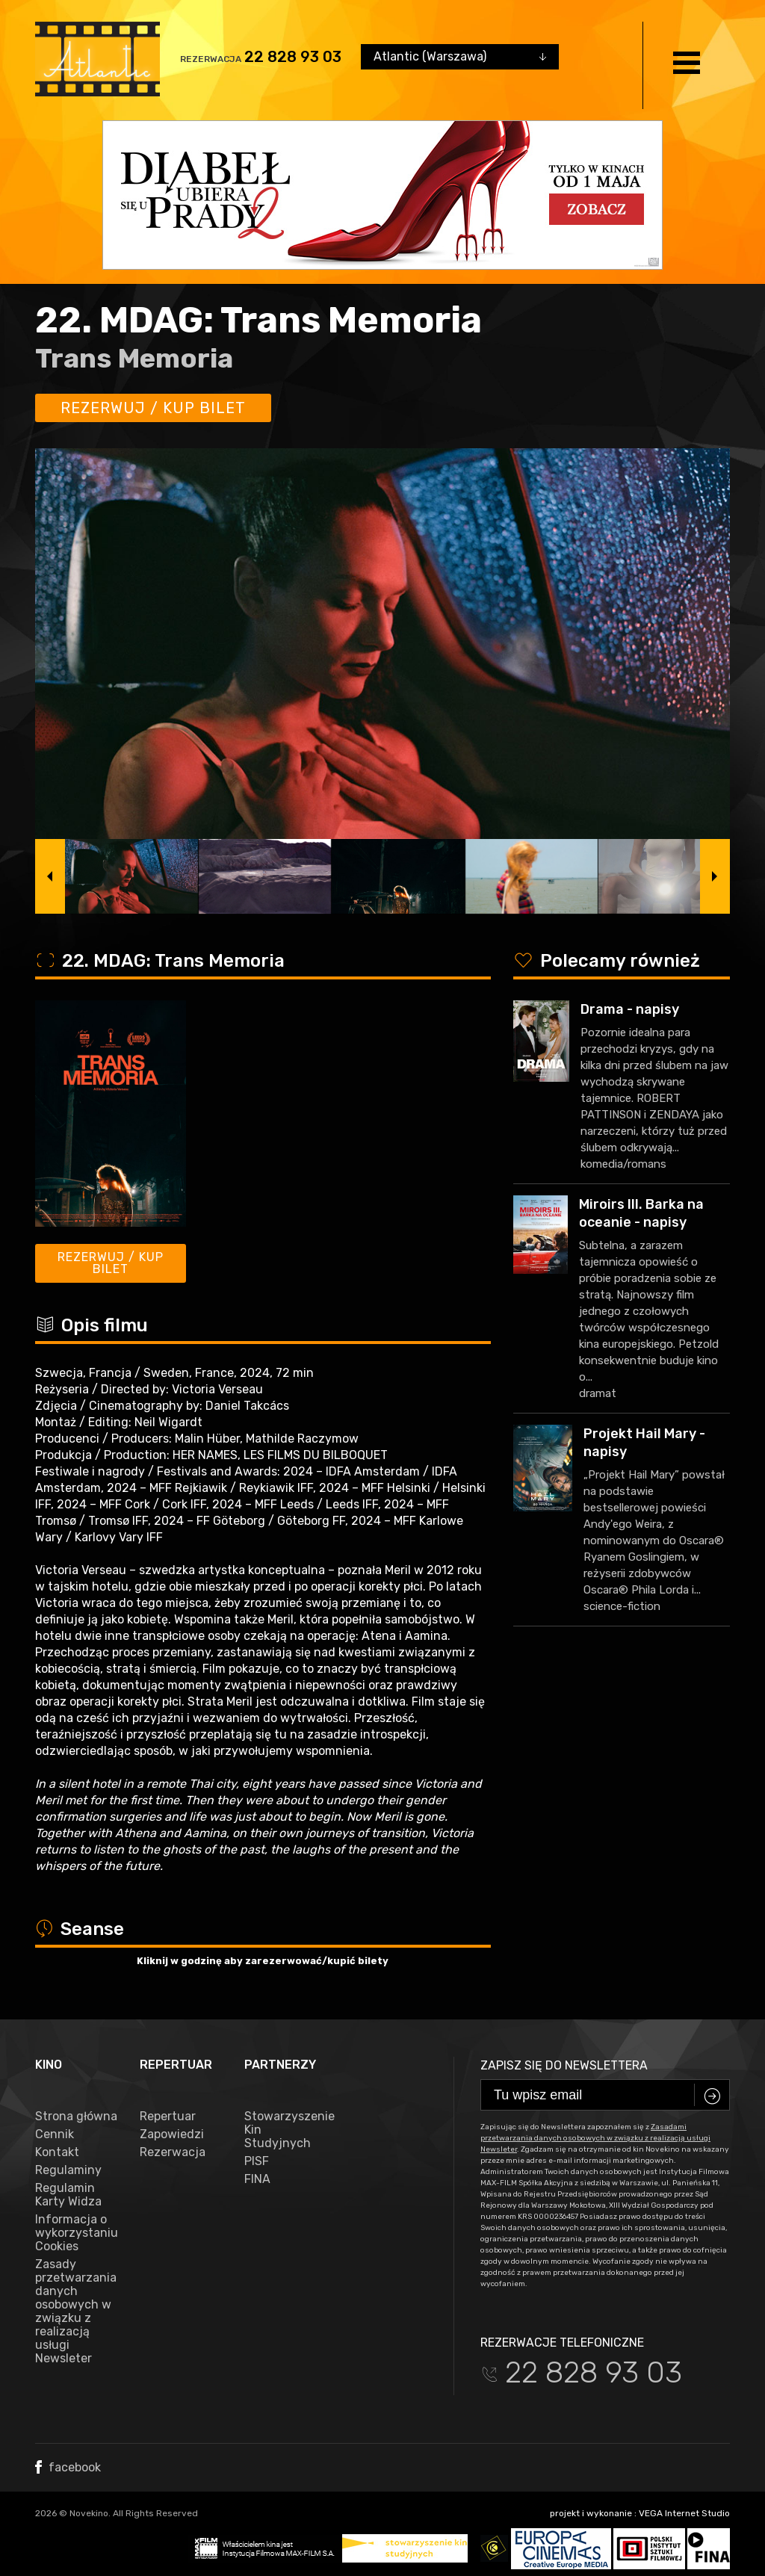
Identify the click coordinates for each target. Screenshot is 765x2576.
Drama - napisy (629, 1009)
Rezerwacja (172, 2152)
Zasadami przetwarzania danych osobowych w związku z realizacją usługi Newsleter (595, 2138)
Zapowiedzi (172, 2134)
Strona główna (76, 2116)
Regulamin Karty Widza (68, 2195)
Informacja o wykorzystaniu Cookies (76, 2233)
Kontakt (57, 2152)
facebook (68, 2467)
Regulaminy (68, 2170)
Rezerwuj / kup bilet (153, 408)
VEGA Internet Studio (684, 2513)
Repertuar (168, 2116)
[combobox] (460, 56)
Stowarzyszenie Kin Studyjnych (285, 2130)
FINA (257, 2179)
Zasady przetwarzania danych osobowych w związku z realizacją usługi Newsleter (76, 2311)
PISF (256, 2161)
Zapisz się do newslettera (564, 2065)
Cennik (54, 2134)
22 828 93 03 (292, 57)
